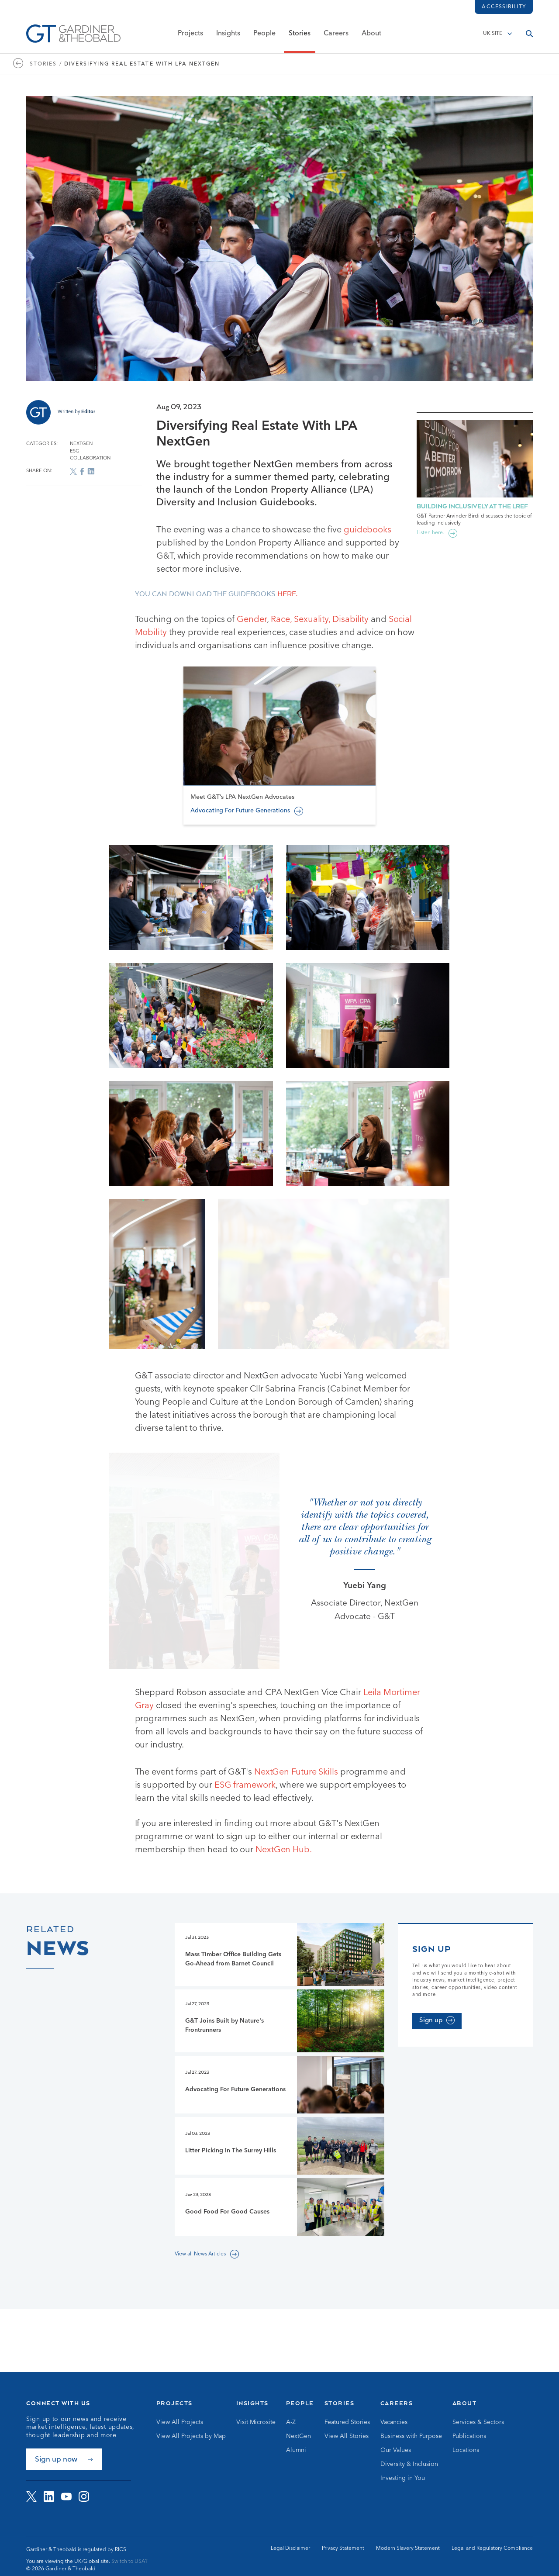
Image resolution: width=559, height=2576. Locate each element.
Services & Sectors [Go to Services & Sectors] (478, 2422)
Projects (190, 33)
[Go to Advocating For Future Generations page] (279, 2113)
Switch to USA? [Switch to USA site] (129, 2561)
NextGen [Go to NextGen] (298, 2436)
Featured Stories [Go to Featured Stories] (347, 2422)
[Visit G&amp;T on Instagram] (84, 2496)
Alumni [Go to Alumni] (296, 2450)
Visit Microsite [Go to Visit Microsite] (256, 2422)
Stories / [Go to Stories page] (46, 64)
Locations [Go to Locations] (465, 2450)
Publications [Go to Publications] (469, 2436)
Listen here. (430, 532)
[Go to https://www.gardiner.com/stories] (20, 64)
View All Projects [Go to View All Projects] (179, 2422)
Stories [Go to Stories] (339, 2403)
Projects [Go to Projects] (174, 2403)
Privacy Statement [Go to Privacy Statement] (343, 2548)
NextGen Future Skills (297, 1800)
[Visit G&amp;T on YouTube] (66, 2496)
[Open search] (529, 33)
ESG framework (244, 1813)
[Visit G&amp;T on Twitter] (31, 2496)
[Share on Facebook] (82, 471)
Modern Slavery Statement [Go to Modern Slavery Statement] (408, 2548)
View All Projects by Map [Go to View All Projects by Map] (191, 2436)
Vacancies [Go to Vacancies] (393, 2422)
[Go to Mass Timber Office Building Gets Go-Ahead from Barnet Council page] (279, 1982)
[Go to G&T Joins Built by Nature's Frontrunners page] (279, 2049)
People (264, 33)
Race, (281, 619)
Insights (228, 33)
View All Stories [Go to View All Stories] (346, 2436)
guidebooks (367, 530)
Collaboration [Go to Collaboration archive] (90, 458)
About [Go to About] (464, 2403)
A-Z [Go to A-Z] (291, 2422)
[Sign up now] (64, 2459)
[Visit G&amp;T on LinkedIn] (49, 2496)
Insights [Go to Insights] (252, 2403)
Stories (300, 33)
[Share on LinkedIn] (90, 471)
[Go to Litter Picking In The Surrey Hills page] (279, 2174)
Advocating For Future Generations (240, 884)
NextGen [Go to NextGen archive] (81, 444)
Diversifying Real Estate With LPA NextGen (142, 64)
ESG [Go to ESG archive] (74, 451)
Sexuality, (312, 619)
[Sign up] (437, 2049)
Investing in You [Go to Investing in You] (402, 2478)
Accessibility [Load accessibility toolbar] (504, 7)
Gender (251, 619)
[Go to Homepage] (73, 33)
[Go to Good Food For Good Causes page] (279, 2235)
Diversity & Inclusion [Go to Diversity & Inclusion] (409, 2464)
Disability (350, 619)
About (371, 33)
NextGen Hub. (284, 1878)
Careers (336, 33)
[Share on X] (73, 471)
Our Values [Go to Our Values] (395, 2450)
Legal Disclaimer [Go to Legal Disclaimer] (290, 2548)
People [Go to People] (300, 2403)
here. (287, 594)
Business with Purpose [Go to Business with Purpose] (411, 2436)
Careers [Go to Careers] (396, 2403)
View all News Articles (200, 2282)
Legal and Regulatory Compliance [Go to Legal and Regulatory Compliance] (492, 2548)
